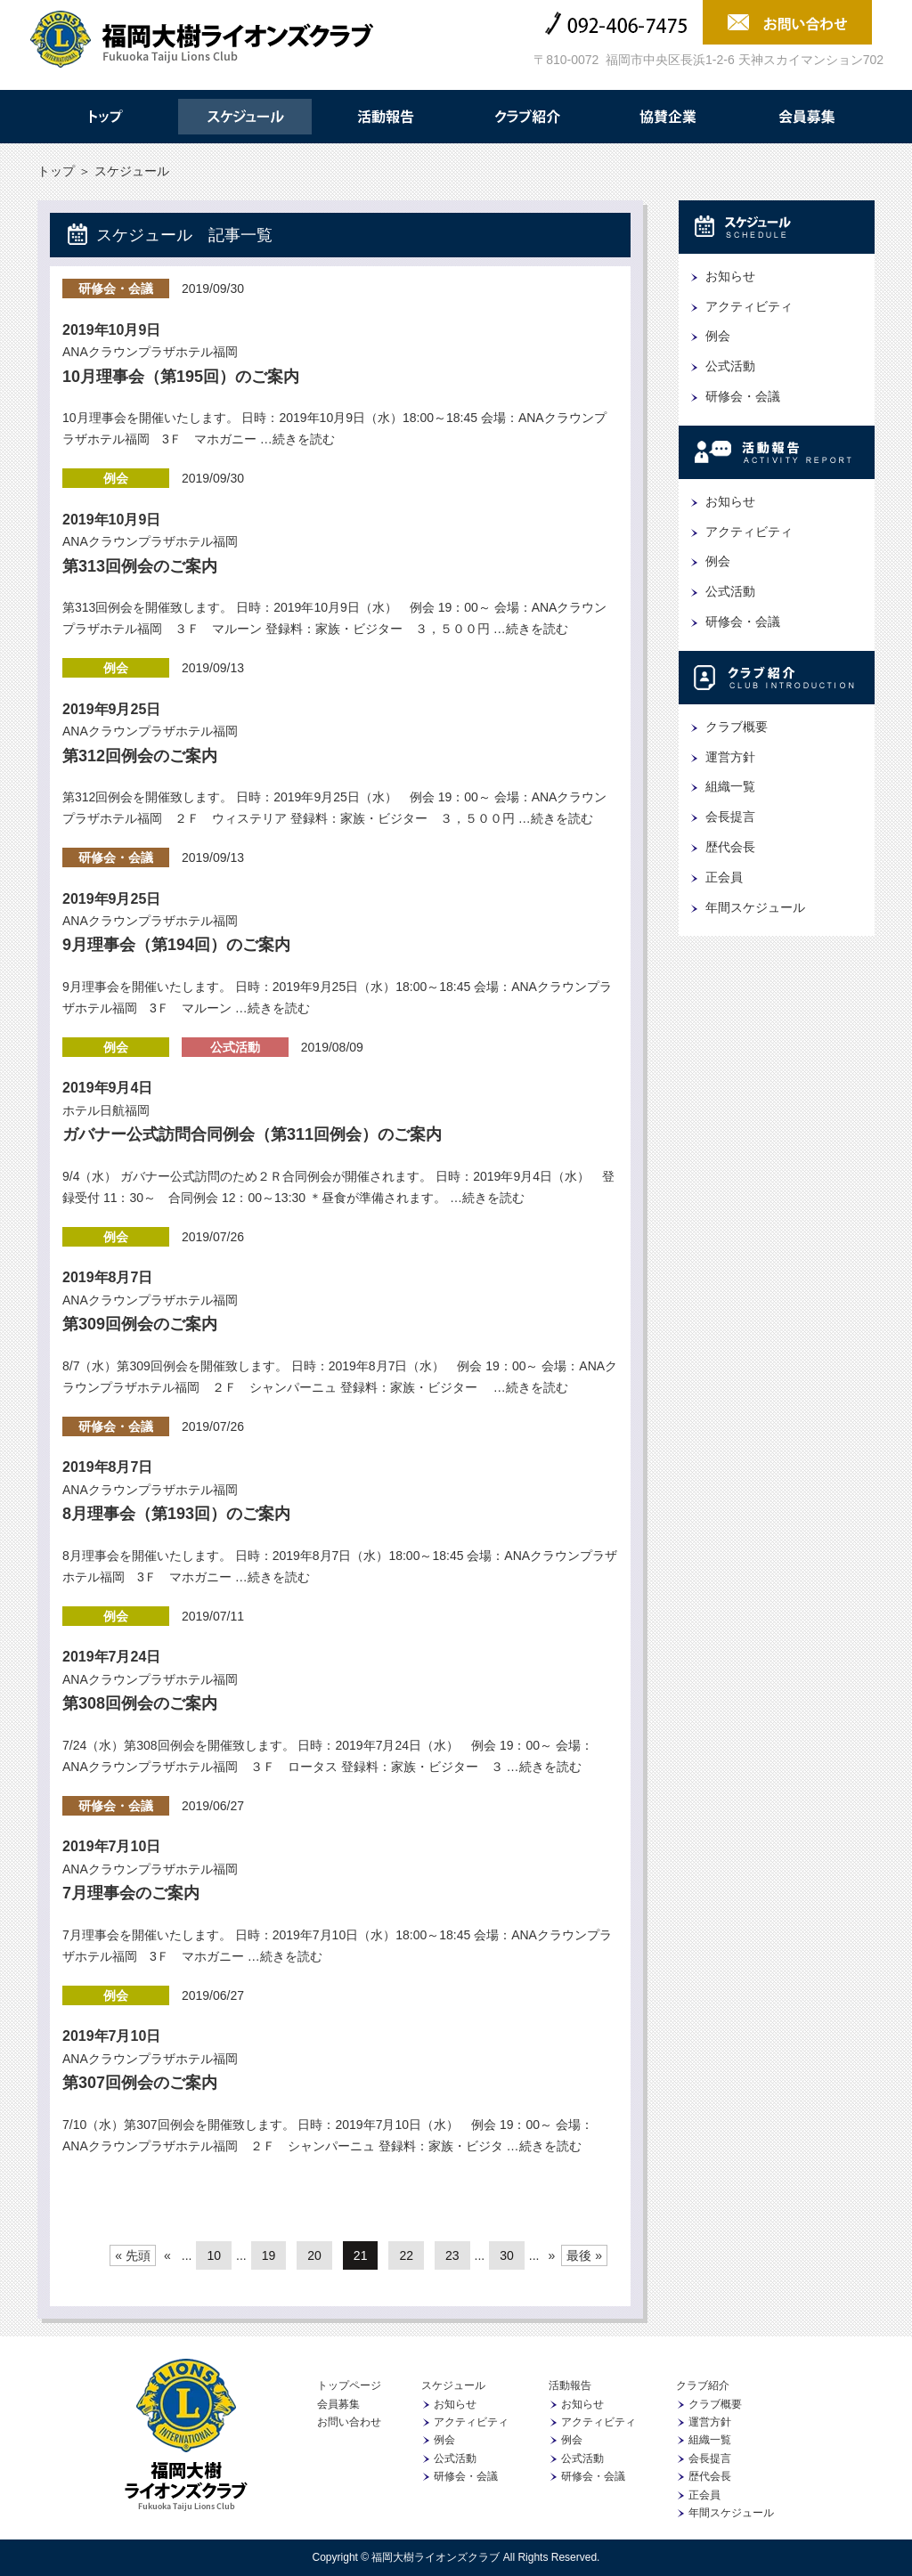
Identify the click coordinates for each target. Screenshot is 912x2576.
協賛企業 (667, 116)
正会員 (724, 877)
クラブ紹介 (526, 116)
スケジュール (245, 116)
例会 (115, 478)
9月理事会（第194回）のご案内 (176, 945)
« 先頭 (133, 2255)
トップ (104, 116)
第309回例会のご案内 (139, 1324)
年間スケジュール (755, 907)
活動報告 (385, 116)
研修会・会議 (115, 288)
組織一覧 (730, 786)
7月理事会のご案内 (131, 1893)
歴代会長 (730, 847)
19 (269, 2255)
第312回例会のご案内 (139, 756)
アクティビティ (749, 306)
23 (452, 2255)
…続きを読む (295, 439)
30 (507, 2255)
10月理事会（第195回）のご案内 (180, 377)
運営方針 (730, 757)
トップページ (349, 2385)
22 (406, 2255)
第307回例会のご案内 (139, 2083)
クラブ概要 (736, 726)
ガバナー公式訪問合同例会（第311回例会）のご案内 (252, 1134)
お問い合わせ (349, 2422)
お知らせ (730, 276)
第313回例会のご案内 (139, 566)
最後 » (584, 2255)
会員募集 (808, 116)
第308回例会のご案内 (139, 1703)
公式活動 (235, 1047)
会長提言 (730, 816)
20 (314, 2255)
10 (214, 2255)
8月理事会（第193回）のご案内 (176, 1514)
